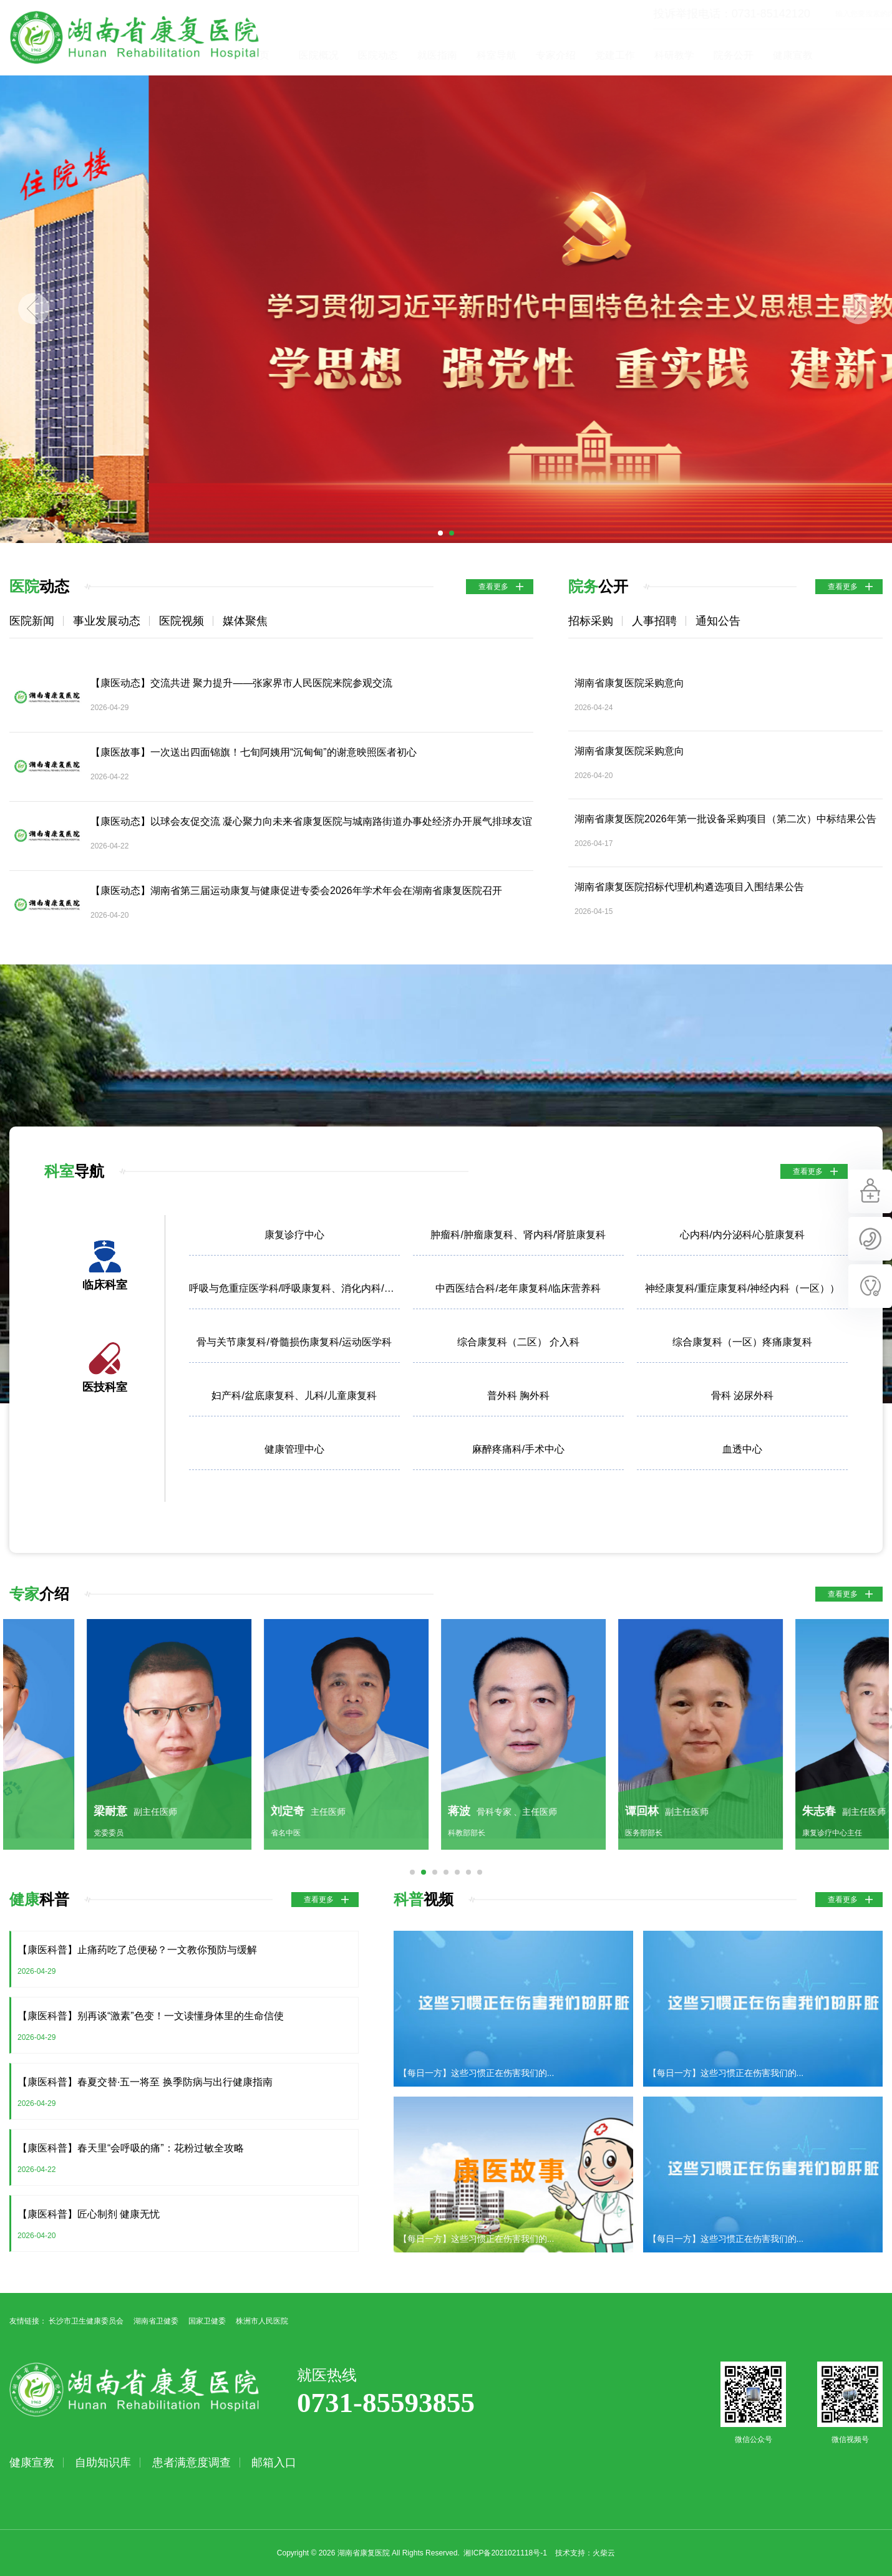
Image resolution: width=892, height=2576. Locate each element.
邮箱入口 (273, 2462)
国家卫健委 (207, 2321)
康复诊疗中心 (294, 1234)
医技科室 (104, 1387)
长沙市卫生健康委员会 (86, 2321)
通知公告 (718, 621)
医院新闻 (31, 621)
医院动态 (438, 55)
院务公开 (794, 55)
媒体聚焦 (245, 621)
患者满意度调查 (191, 2462)
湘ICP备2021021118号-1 (504, 2553)
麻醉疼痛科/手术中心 (518, 1449)
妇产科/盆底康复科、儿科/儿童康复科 (294, 1395)
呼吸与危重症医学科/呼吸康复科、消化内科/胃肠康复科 (294, 1288)
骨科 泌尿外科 (742, 1395)
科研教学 (735, 55)
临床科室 (104, 1285)
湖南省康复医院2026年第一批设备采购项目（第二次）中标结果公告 (725, 819)
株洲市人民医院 (262, 2321)
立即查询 (876, 13)
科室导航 (557, 55)
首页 (320, 55)
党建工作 (676, 55)
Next (858, 308)
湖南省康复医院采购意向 (629, 683)
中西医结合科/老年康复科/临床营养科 (518, 1288)
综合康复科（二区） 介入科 (518, 1342)
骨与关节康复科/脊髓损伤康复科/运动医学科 (294, 1342)
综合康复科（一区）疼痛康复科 (742, 1342)
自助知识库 (103, 2462)
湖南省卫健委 (155, 2321)
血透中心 (742, 1449)
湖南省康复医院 (134, 37)
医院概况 (379, 55)
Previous (33, 308)
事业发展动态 (106, 621)
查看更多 (493, 586)
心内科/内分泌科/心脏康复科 (742, 1234)
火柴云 (604, 2553)
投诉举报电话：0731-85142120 (671, 13)
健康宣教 (853, 55)
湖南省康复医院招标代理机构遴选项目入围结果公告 (689, 887)
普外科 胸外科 (518, 1395)
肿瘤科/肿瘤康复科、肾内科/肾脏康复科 (518, 1234)
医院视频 (181, 621)
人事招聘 (654, 621)
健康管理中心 (294, 1449)
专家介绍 (616, 55)
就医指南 (498, 55)
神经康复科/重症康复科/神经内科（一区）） (742, 1288)
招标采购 (590, 621)
